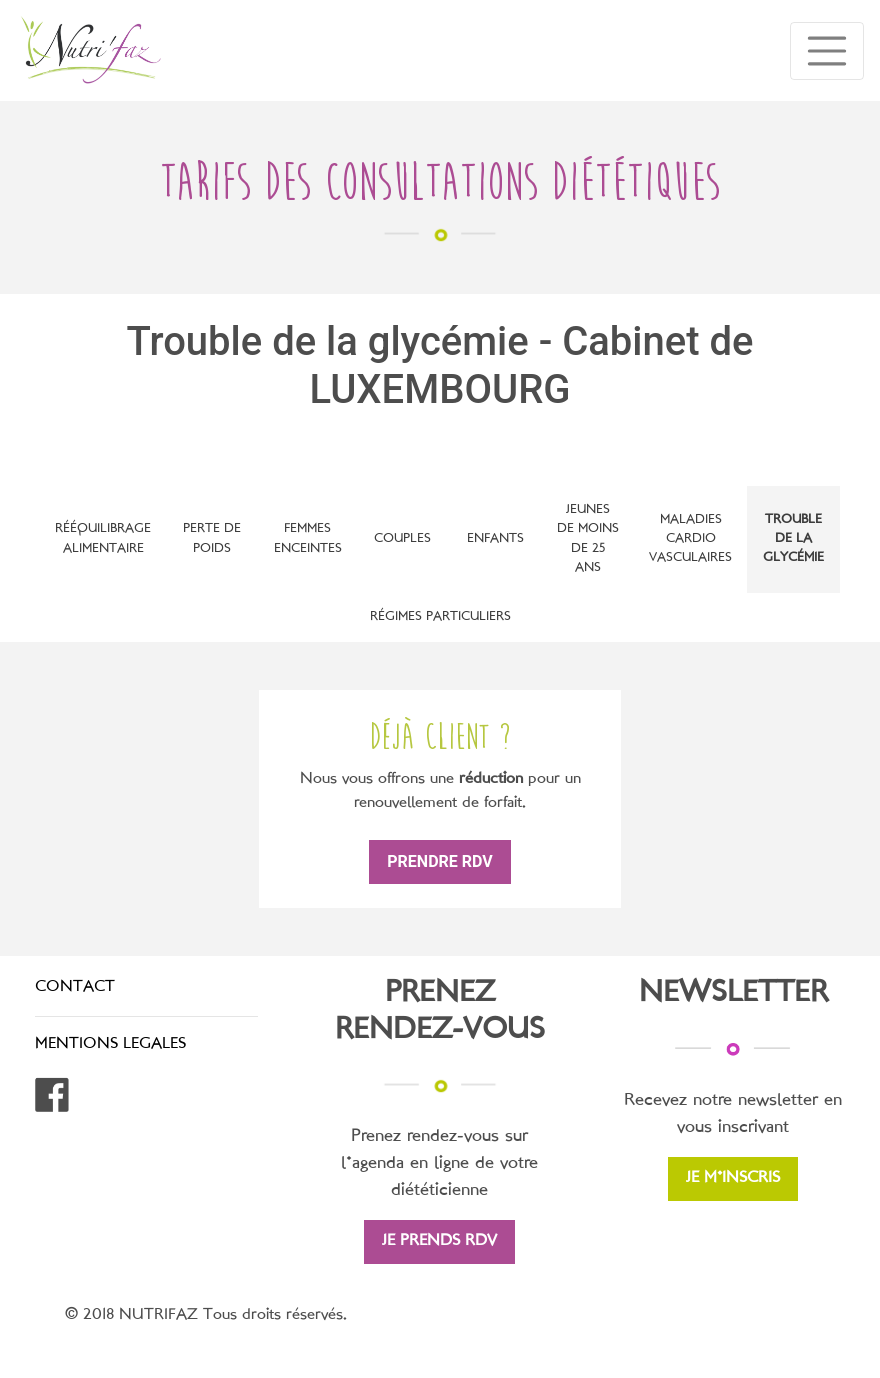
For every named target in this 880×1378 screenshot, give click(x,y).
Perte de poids (212, 538)
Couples (402, 539)
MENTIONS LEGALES (110, 1044)
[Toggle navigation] (827, 51)
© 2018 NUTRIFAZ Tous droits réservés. (206, 1315)
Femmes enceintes (308, 538)
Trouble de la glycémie (793, 539)
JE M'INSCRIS (733, 1178)
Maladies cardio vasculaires (690, 539)
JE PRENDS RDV (439, 1241)
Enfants (495, 539)
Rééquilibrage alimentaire (103, 538)
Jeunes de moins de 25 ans (588, 539)
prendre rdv (439, 861)
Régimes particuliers (440, 617)
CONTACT (75, 987)
